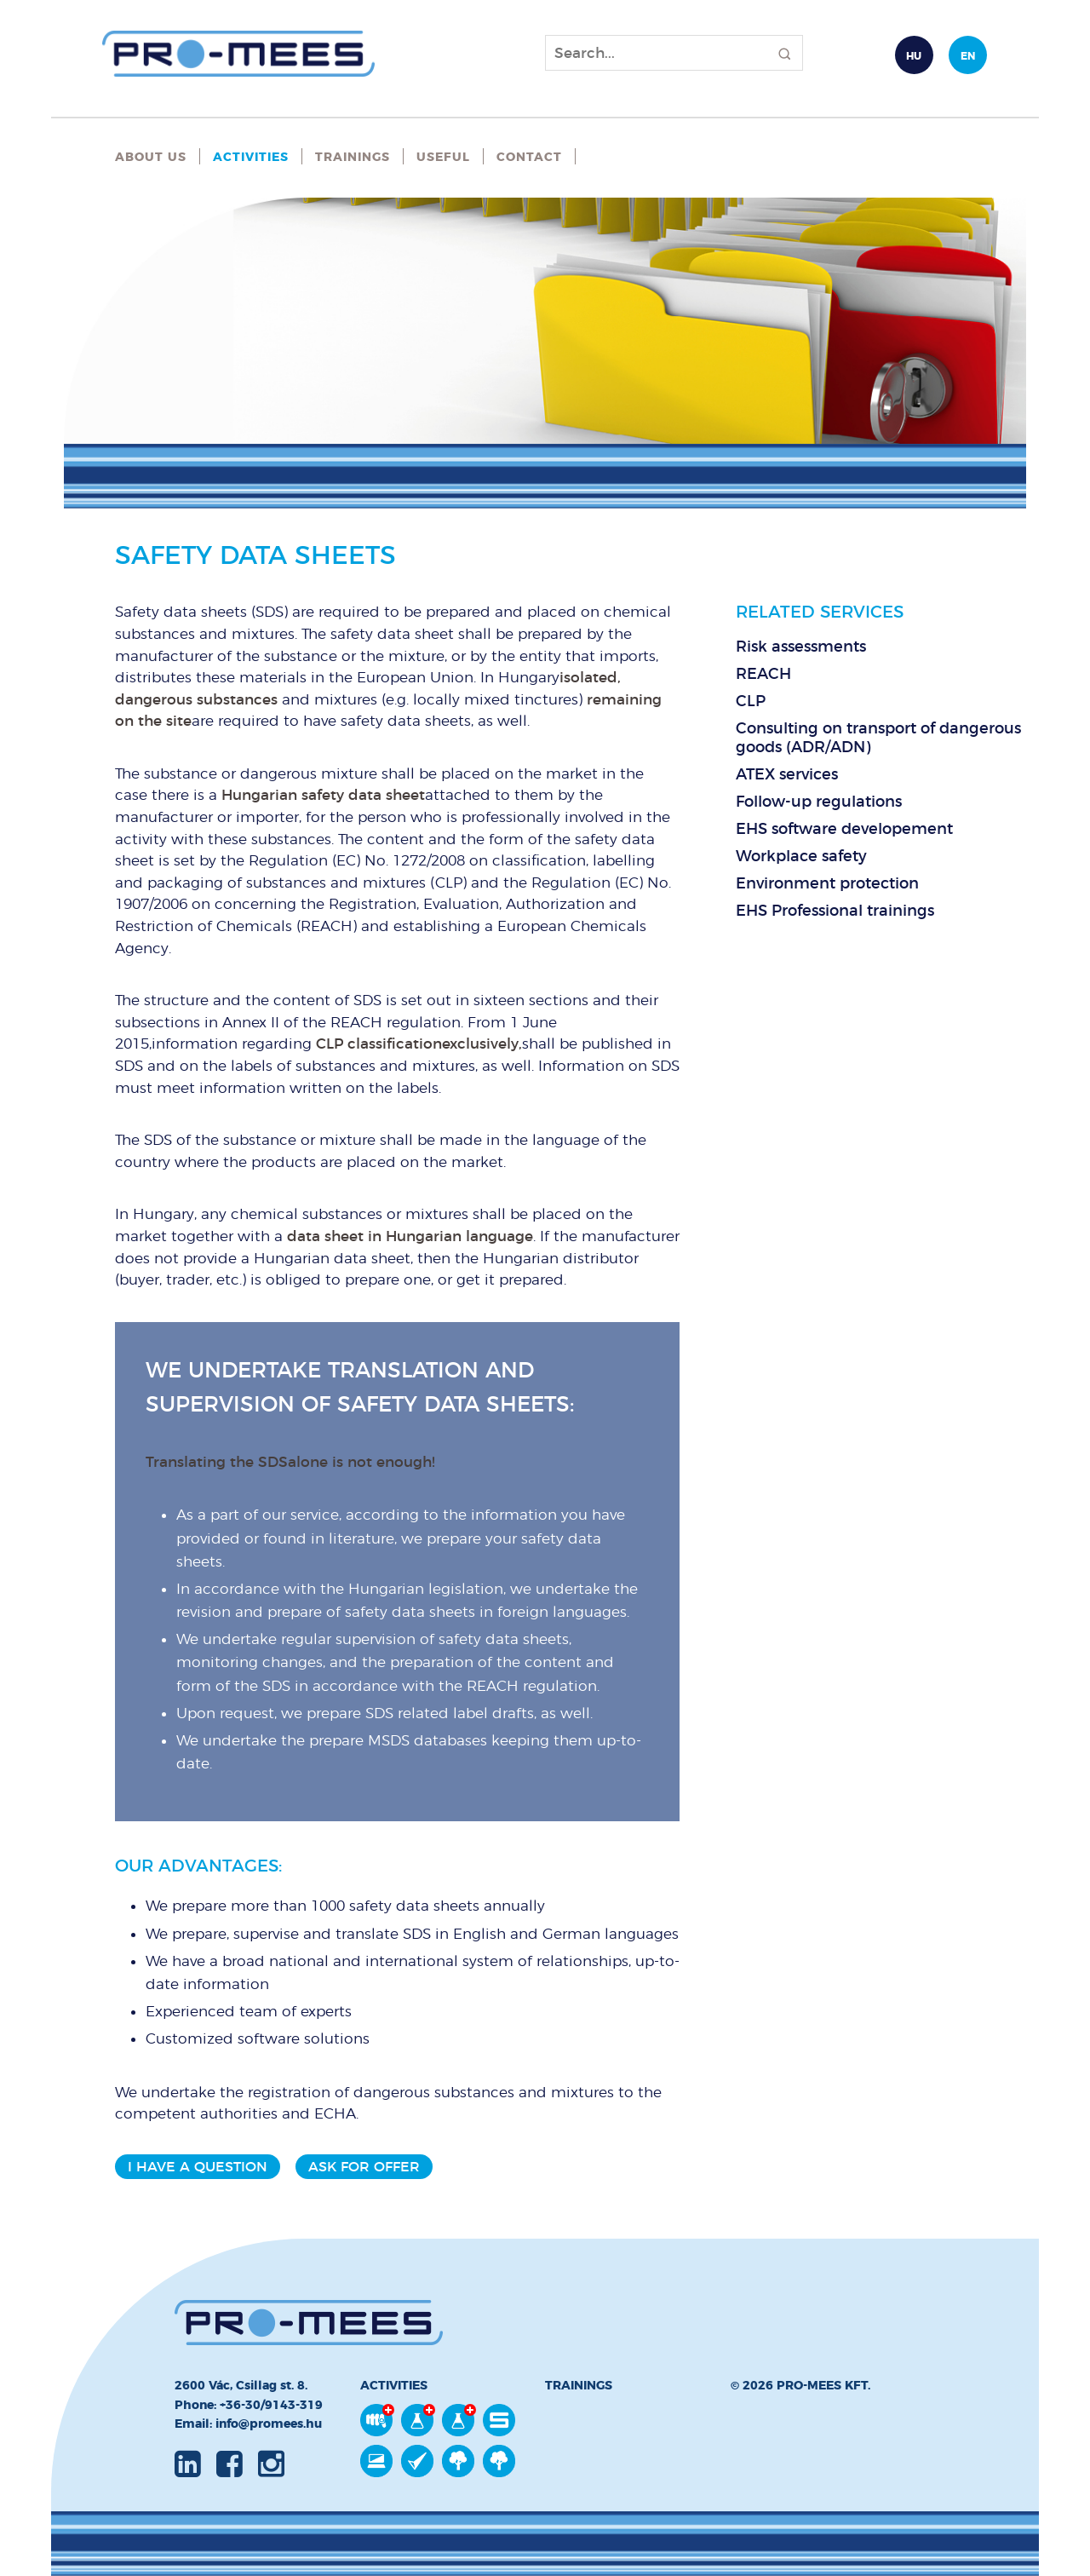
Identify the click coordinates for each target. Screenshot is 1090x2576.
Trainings (352, 156)
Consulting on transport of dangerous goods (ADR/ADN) (878, 737)
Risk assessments (801, 646)
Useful (443, 156)
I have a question (197, 2167)
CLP (751, 701)
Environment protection (827, 883)
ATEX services (787, 774)
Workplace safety (801, 856)
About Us (150, 156)
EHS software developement (844, 828)
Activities (251, 156)
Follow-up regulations (819, 801)
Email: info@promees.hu (248, 2423)
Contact (529, 156)
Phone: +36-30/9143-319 (249, 2404)
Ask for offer (364, 2167)
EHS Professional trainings (835, 910)
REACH (763, 673)
